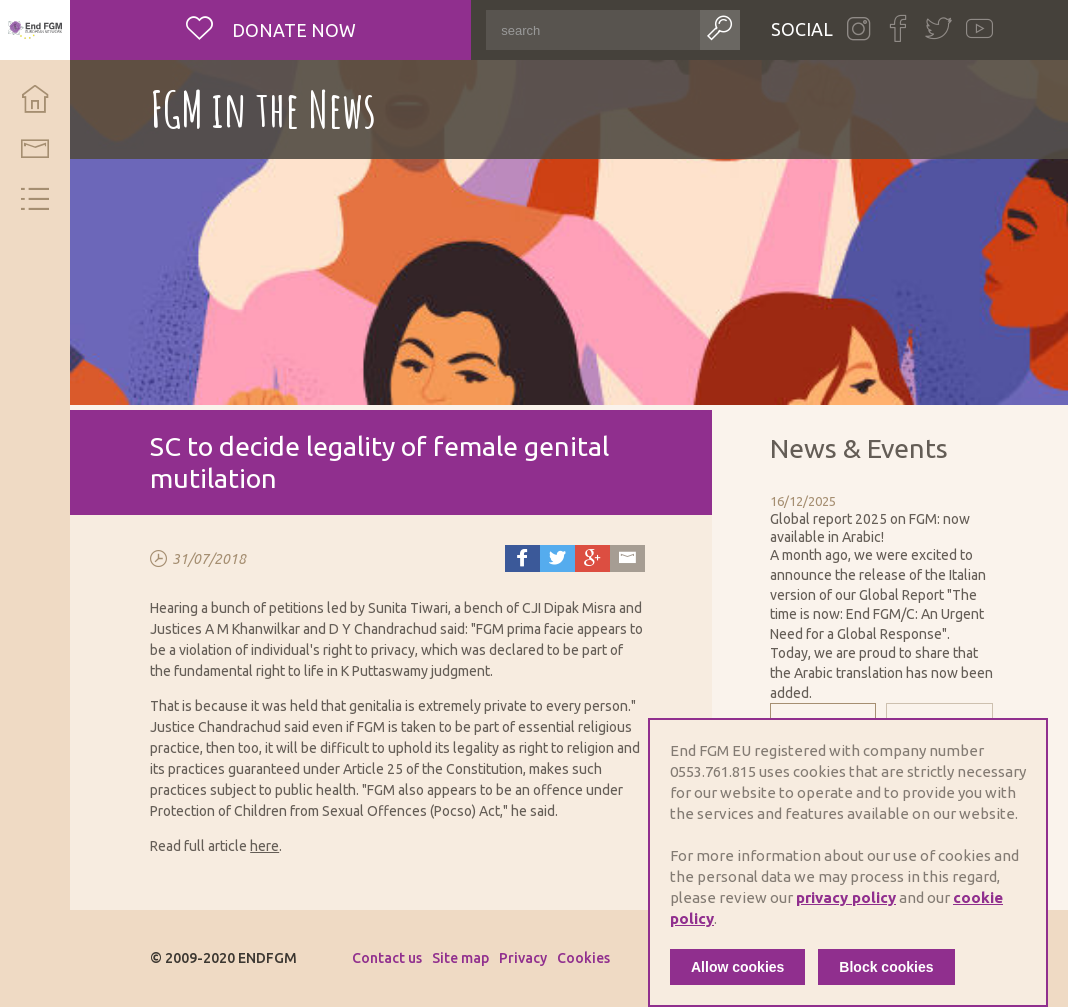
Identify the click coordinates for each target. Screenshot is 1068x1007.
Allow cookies (737, 967)
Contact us (387, 958)
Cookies (583, 958)
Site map (460, 958)
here (264, 846)
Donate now (292, 30)
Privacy (523, 958)
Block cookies (886, 967)
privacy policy (846, 897)
